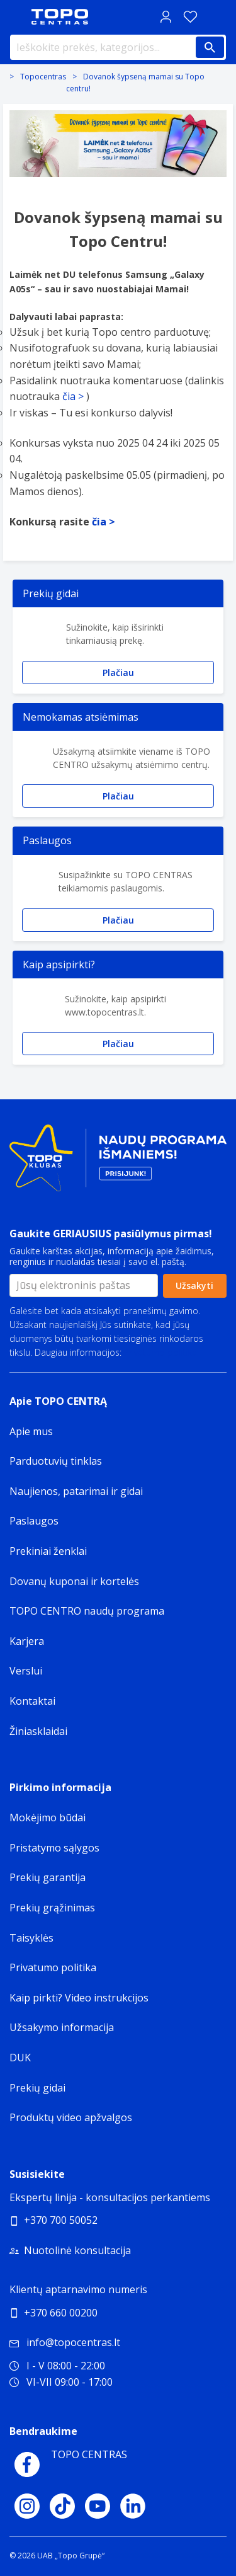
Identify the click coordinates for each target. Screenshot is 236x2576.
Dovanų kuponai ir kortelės (74, 1581)
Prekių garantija (47, 1877)
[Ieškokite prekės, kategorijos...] (118, 47)
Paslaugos (34, 1521)
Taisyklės (31, 1938)
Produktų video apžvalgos (70, 2117)
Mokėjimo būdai (47, 1817)
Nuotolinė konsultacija (77, 2250)
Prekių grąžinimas (52, 1908)
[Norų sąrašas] (190, 16)
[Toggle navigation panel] (15, 16)
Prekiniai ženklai (48, 1551)
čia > (73, 396)
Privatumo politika (160, 1352)
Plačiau (118, 672)
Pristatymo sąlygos (54, 1848)
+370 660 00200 (61, 2313)
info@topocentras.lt (64, 2342)
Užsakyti (194, 1285)
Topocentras (43, 76)
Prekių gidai (37, 2088)
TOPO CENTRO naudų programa (86, 1611)
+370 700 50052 (61, 2220)
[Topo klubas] (118, 1163)
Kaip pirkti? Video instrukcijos (79, 1998)
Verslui (25, 1671)
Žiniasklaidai (38, 1731)
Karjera (26, 1641)
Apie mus (31, 1431)
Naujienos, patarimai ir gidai (76, 1491)
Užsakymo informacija (61, 2027)
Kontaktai (32, 1701)
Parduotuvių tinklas (55, 1461)
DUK (20, 2057)
